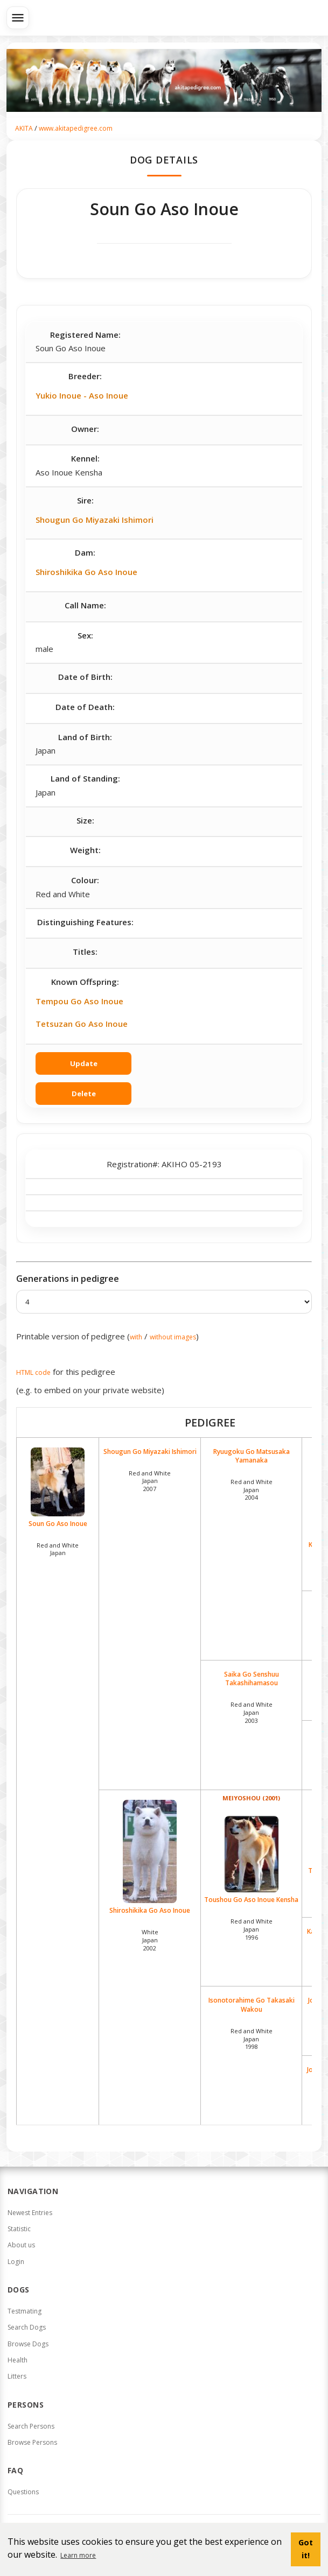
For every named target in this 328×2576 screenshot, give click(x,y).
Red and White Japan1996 (252, 1929)
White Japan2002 (150, 1940)
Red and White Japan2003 (252, 1712)
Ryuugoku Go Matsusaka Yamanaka (251, 1456)
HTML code (33, 1372)
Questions (23, 2491)
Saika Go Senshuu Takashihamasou (251, 1678)
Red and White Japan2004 (252, 1490)
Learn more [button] (78, 2555)
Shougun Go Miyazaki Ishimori (94, 519)
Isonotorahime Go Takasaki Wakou (251, 2004)
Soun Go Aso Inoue (57, 1487)
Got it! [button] (305, 2548)
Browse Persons (32, 2442)
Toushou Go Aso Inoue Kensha (251, 1860)
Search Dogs (27, 2327)
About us (21, 2244)
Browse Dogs (28, 2343)
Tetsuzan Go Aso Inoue (82, 1023)
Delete (84, 1093)
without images (173, 1337)
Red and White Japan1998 (252, 2039)
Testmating (24, 2311)
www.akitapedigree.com (76, 128)
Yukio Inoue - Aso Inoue (82, 395)
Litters (17, 2376)
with (136, 1337)
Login (16, 2261)
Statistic (19, 2228)
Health (17, 2360)
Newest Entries (30, 2212)
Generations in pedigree (67, 1279)
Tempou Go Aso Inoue (79, 1001)
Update (83, 1063)
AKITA (24, 128)
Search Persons (31, 2426)
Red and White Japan (58, 1549)
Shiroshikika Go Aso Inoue (86, 571)
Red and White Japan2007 (150, 1481)
